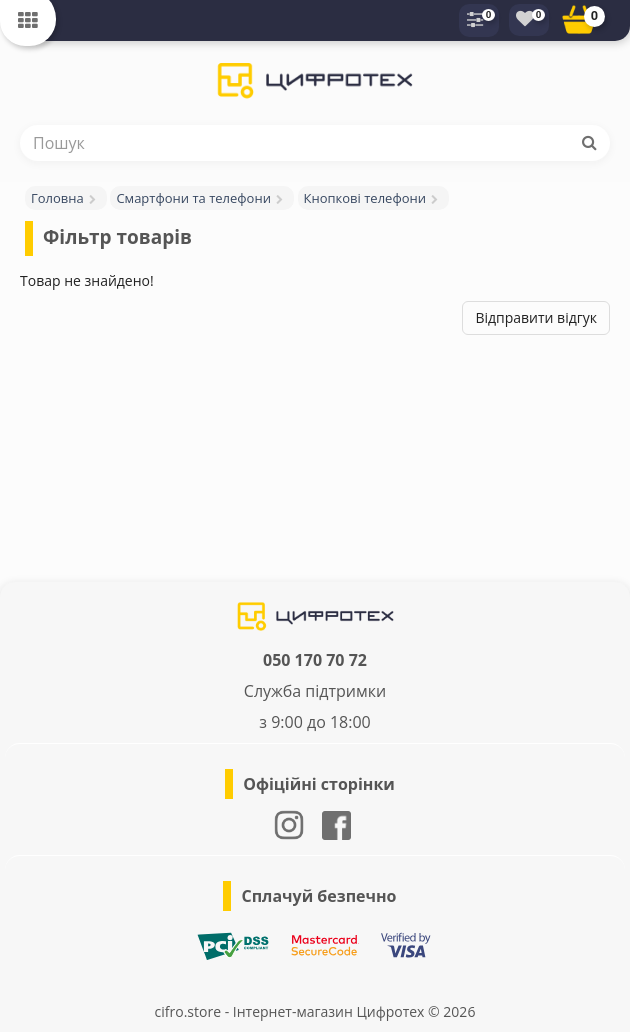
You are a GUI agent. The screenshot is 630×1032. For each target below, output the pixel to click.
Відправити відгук (536, 317)
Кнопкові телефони (365, 198)
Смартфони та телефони (193, 198)
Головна (57, 198)
